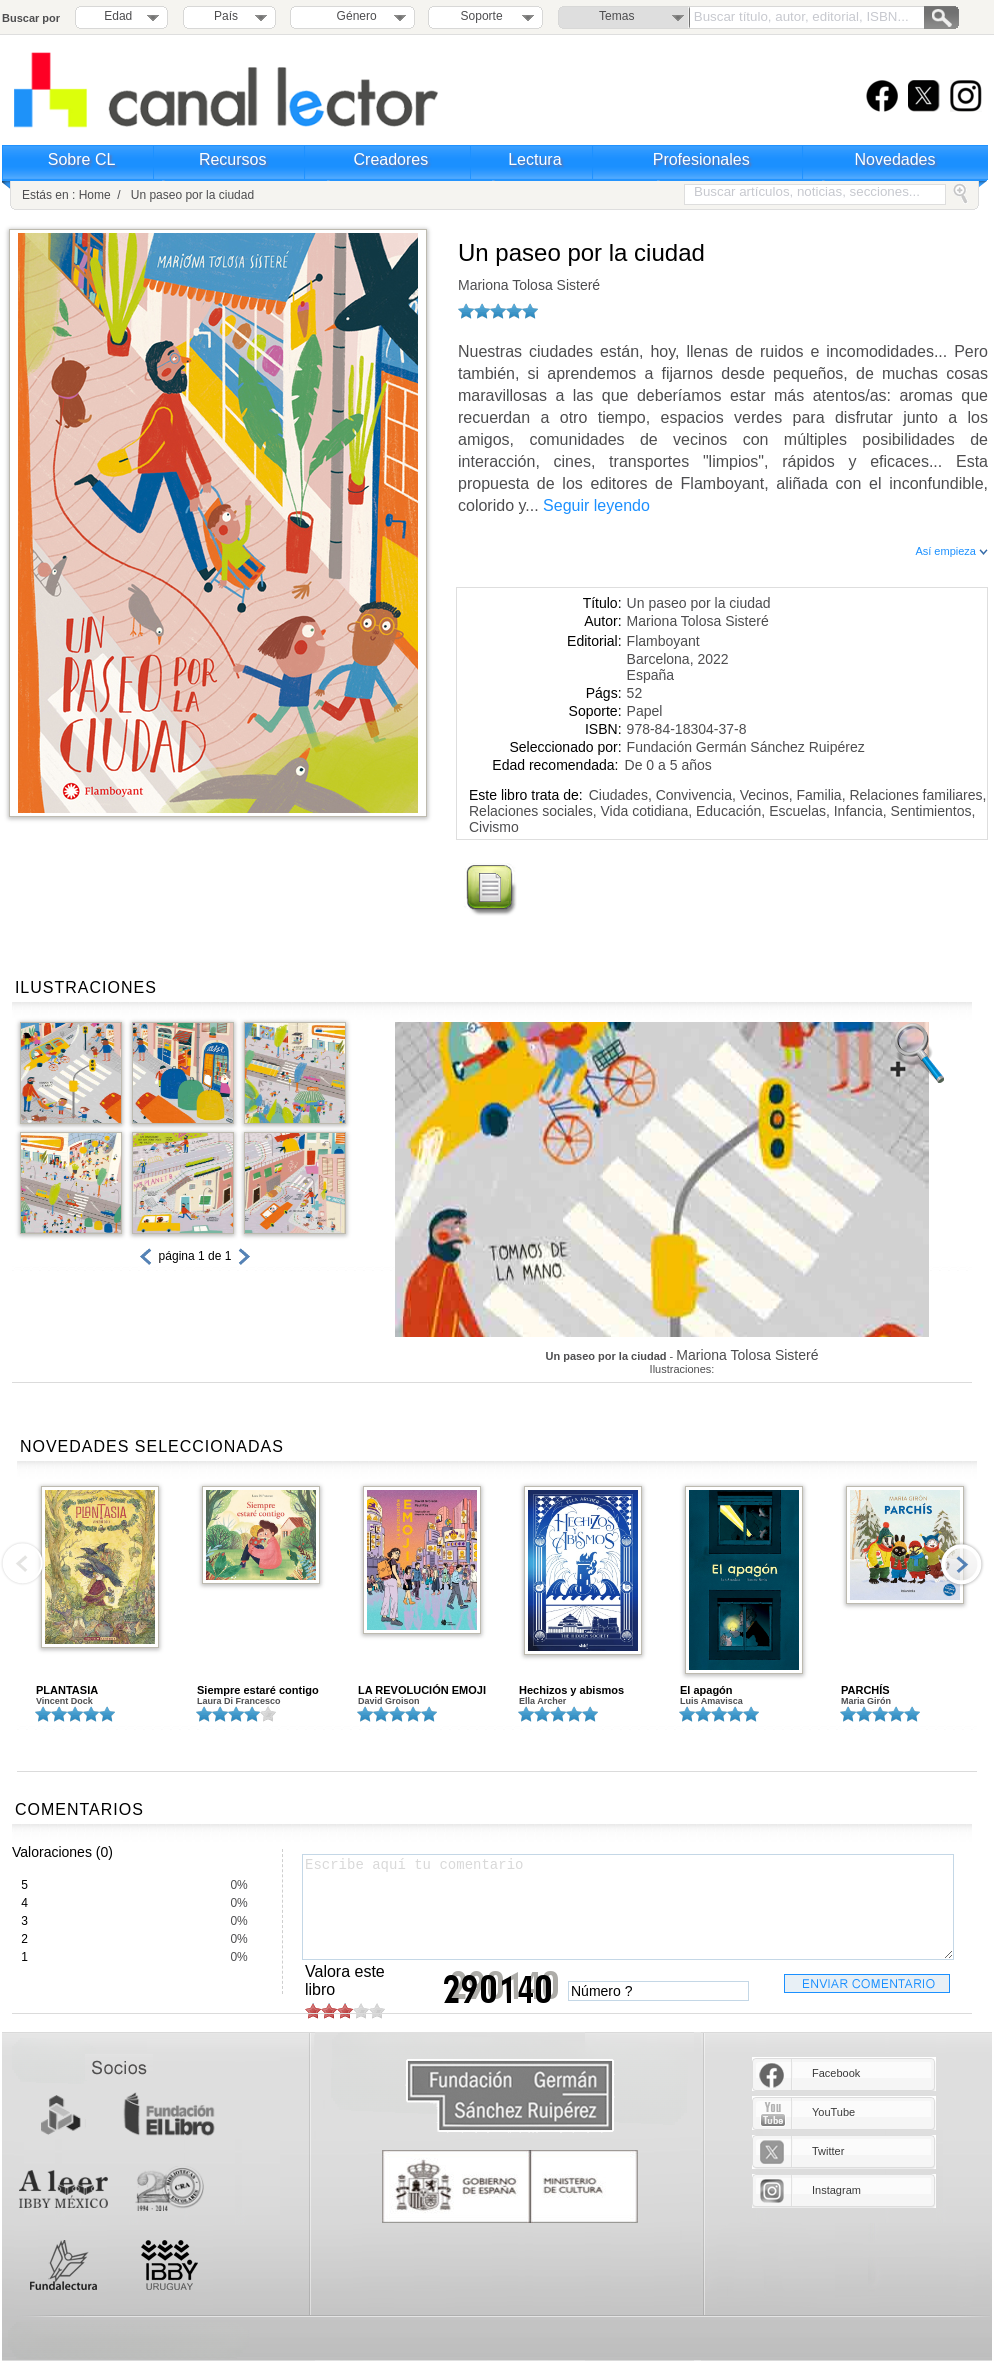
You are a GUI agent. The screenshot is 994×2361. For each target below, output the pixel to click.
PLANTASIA (67, 1690)
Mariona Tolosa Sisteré (529, 285)
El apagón (706, 1690)
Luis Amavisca (711, 1701)
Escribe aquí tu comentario (628, 1907)
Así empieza (951, 551)
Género (353, 16)
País (226, 16)
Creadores (391, 159)
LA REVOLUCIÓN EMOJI (422, 1690)
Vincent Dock (64, 1701)
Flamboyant (663, 641)
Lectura (534, 159)
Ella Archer (542, 1701)
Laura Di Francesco (239, 1701)
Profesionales (701, 159)
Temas (616, 16)
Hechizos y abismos (571, 1690)
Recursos (233, 159)
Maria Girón (866, 1701)
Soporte (482, 16)
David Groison (389, 1701)
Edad (118, 16)
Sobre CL (82, 159)
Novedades (895, 159)
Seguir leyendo (596, 505)
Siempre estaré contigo (258, 1690)
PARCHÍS (865, 1690)
